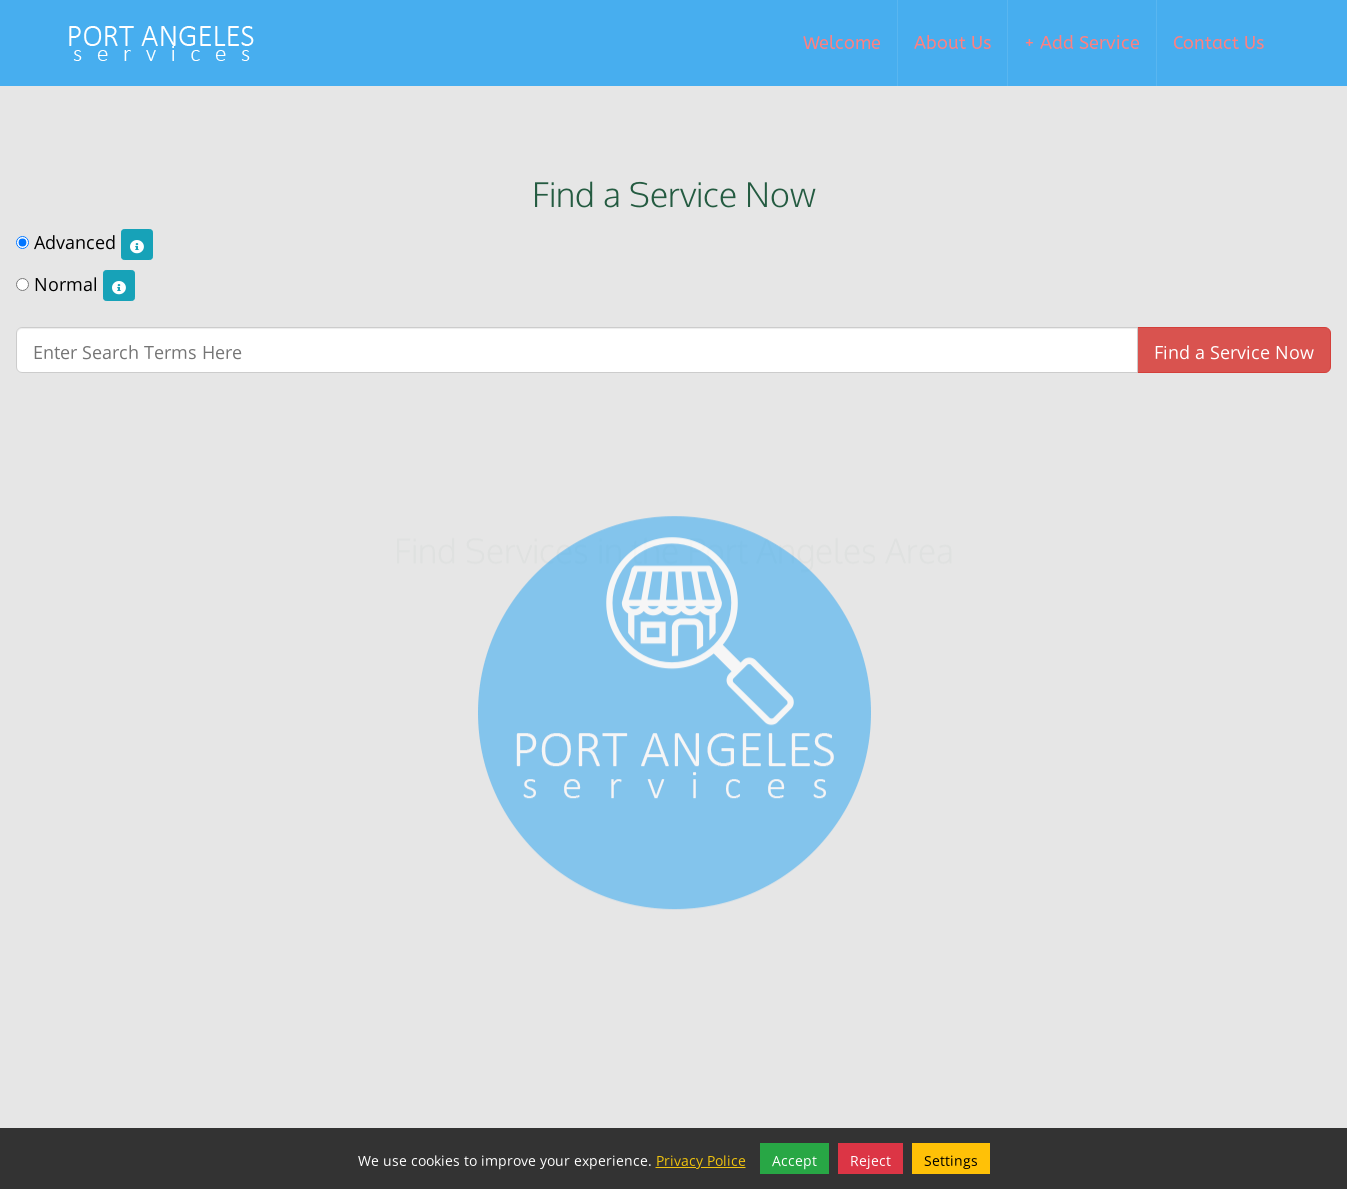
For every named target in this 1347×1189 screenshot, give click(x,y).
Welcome (842, 43)
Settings (951, 1158)
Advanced (84, 243)
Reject (870, 1158)
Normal (75, 285)
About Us (952, 43)
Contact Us (1218, 43)
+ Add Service (1082, 43)
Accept (794, 1158)
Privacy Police (701, 1158)
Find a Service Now (1234, 349)
